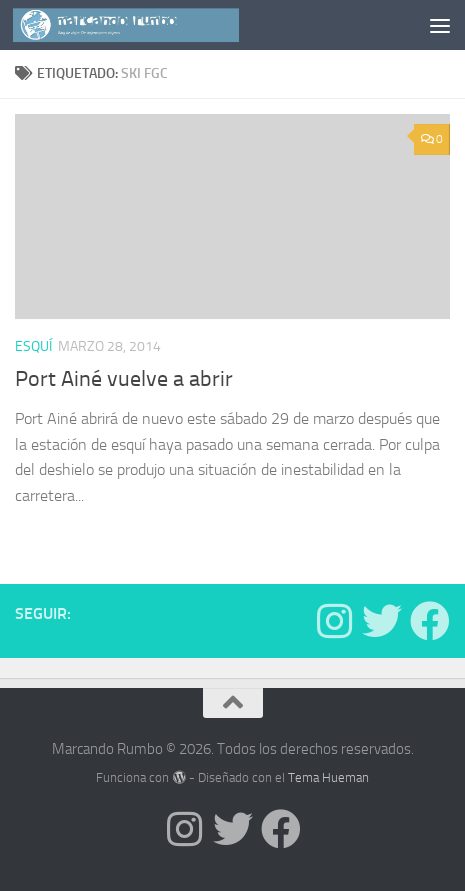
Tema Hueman (328, 777)
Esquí (33, 346)
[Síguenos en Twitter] (382, 621)
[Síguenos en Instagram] (334, 621)
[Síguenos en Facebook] (430, 621)
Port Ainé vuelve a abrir (124, 379)
